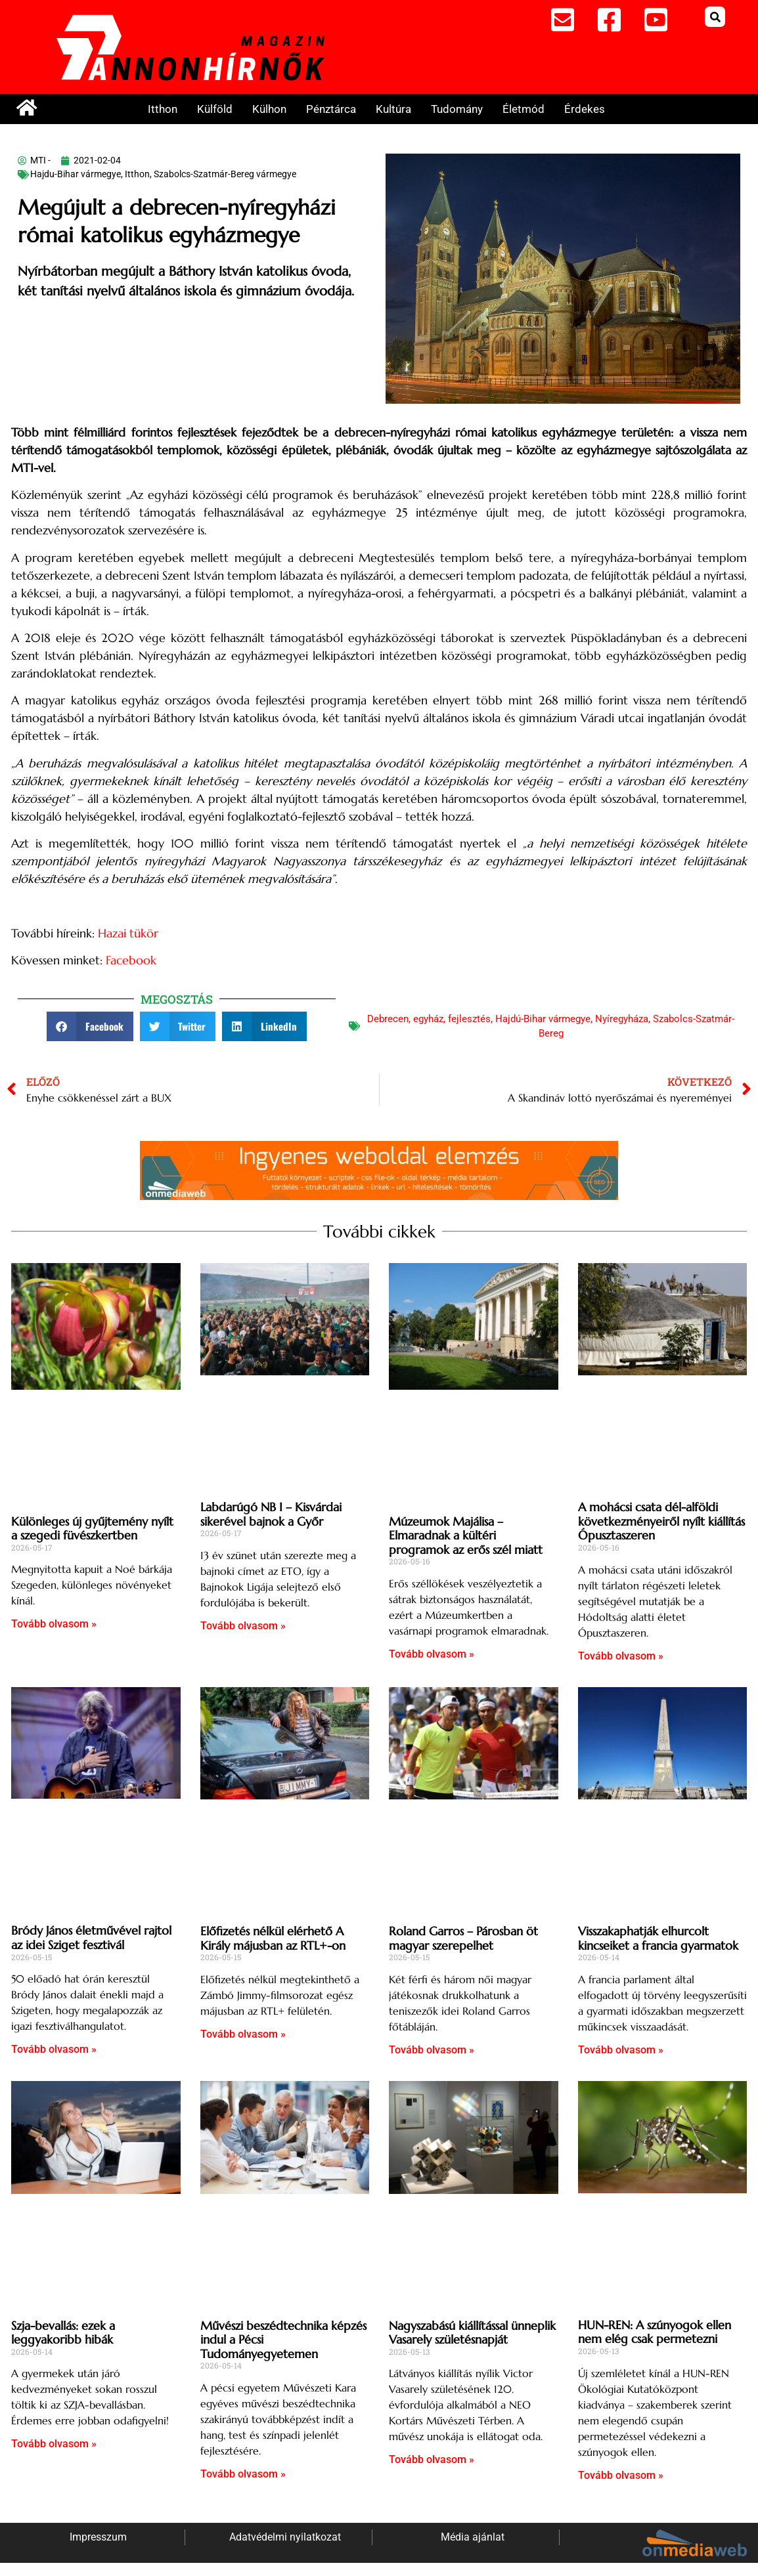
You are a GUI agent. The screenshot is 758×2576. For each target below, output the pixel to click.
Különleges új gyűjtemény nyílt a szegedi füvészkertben (92, 1528)
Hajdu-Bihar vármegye (75, 174)
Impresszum (98, 2537)
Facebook (131, 960)
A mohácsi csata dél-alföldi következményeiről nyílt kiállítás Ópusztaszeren (661, 1521)
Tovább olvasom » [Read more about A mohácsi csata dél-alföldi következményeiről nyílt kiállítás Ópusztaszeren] (620, 1656)
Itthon (162, 109)
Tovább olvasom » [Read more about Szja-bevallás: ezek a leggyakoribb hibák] (54, 2443)
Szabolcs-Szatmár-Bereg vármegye (225, 174)
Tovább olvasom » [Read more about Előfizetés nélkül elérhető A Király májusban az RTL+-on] (243, 2034)
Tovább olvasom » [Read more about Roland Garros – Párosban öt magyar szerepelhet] (431, 2050)
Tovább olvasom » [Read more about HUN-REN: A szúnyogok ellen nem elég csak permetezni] (620, 2475)
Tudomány (457, 109)
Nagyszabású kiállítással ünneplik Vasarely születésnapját (472, 2333)
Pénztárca (331, 109)
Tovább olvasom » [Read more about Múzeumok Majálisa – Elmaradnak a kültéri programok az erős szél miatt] (431, 1654)
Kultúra (393, 109)
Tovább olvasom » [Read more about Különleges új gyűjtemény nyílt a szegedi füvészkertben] (54, 1624)
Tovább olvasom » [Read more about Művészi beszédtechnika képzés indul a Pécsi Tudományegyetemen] (243, 2474)
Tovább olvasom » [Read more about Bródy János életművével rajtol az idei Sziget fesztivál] (54, 2049)
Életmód (523, 109)
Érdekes (584, 109)
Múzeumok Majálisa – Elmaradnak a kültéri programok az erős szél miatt (466, 1535)
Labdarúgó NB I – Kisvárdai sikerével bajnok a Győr (271, 1514)
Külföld (215, 109)
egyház (428, 1019)
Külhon (269, 109)
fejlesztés (469, 1019)
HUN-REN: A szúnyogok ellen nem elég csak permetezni (654, 2332)
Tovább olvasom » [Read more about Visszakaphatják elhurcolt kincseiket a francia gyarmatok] (620, 2050)
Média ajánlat (472, 2537)
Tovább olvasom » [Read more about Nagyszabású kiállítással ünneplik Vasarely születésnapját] (431, 2459)
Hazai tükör (128, 933)
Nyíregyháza (621, 1019)
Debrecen (388, 1019)
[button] (715, 17)
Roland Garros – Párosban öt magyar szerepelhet (463, 1938)
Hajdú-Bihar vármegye (543, 1019)
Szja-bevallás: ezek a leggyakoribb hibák (63, 2333)
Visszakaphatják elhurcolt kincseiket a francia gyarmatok (658, 1938)
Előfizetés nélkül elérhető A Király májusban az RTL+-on (273, 1938)
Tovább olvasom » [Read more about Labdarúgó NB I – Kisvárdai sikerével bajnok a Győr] (243, 1626)
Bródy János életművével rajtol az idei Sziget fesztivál (91, 1937)
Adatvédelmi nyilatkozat (285, 2537)
